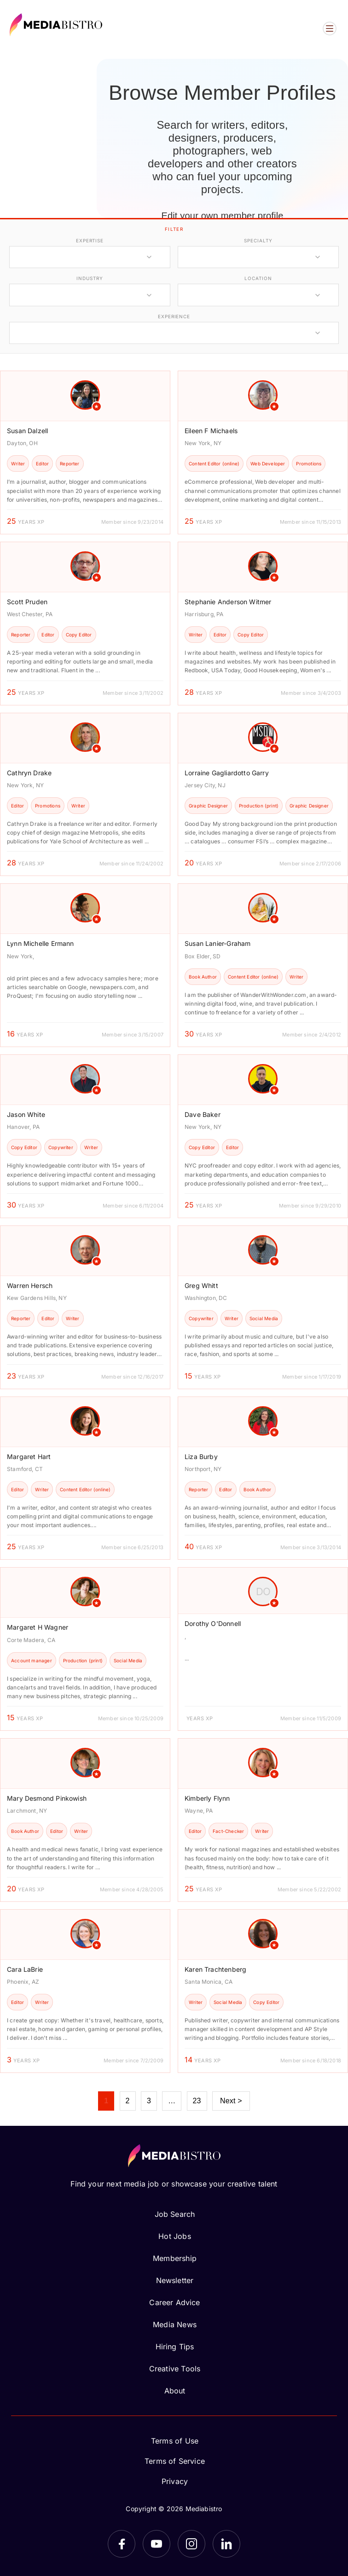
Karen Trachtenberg (215, 1969)
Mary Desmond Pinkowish (47, 1798)
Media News (175, 2324)
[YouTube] (156, 2544)
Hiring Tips (175, 2346)
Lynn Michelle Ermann (40, 943)
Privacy (175, 2481)
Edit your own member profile (222, 216)
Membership (175, 2258)
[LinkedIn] (226, 2544)
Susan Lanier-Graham (217, 943)
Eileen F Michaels (211, 431)
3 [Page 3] (149, 2101)
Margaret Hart (29, 1456)
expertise (90, 240)
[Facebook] (121, 2544)
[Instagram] (191, 2544)
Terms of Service (175, 2461)
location (258, 278)
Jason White (26, 1114)
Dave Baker (202, 1114)
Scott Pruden (27, 602)
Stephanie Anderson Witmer (228, 602)
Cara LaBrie (25, 1969)
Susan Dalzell (27, 431)
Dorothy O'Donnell (213, 1623)
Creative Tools (175, 2368)
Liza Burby (201, 1456)
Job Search (175, 2214)
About (175, 2390)
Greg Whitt (201, 1285)
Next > (231, 2101)
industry (89, 278)
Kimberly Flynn (207, 1798)
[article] (85, 452)
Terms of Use (174, 2440)
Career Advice (174, 2302)
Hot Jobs (174, 2236)
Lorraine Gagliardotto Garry (227, 773)
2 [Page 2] (128, 2101)
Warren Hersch (29, 1285)
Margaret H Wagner (37, 1627)
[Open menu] (330, 28)
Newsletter (175, 2280)
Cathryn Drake (29, 773)
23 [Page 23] (197, 2101)
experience (174, 316)
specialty (258, 240)
